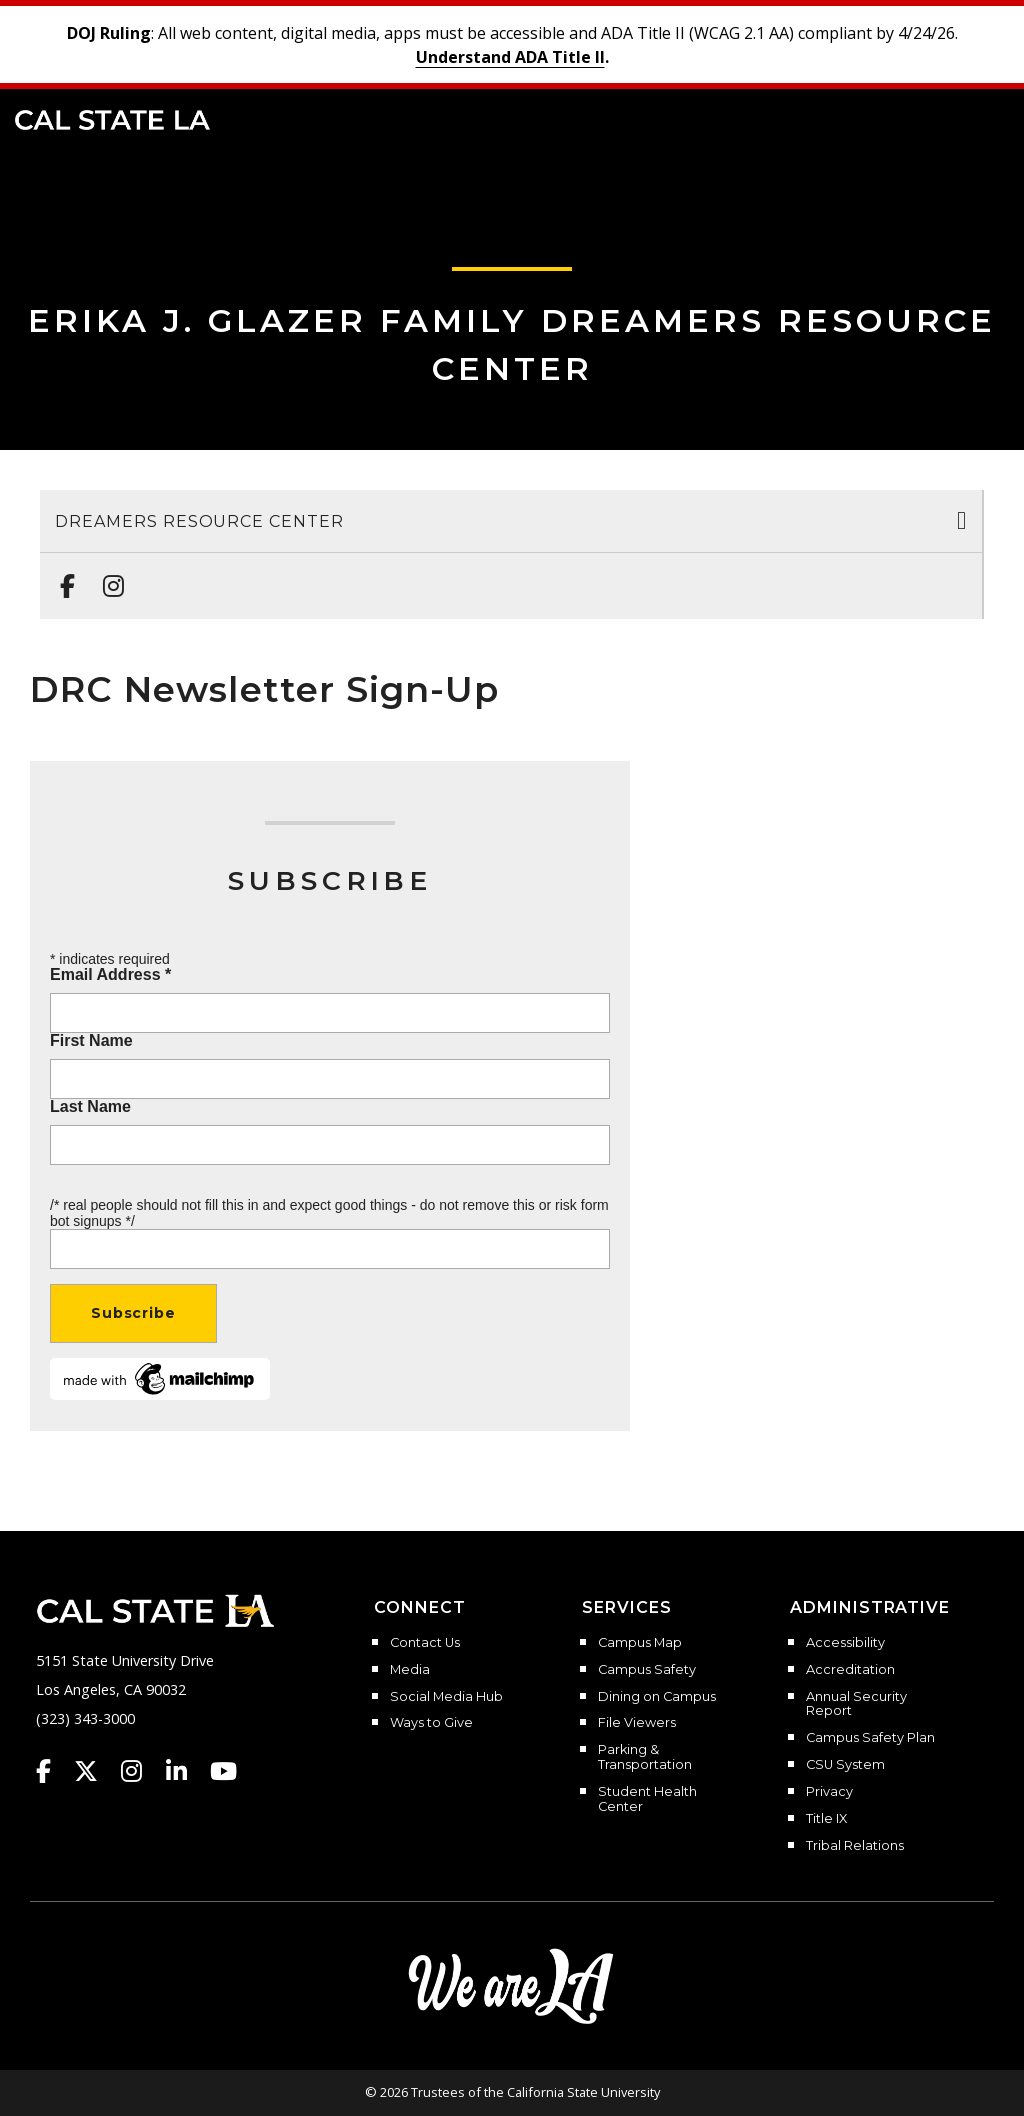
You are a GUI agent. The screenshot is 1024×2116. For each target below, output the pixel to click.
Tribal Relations (855, 1846)
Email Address (110, 975)
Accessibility (845, 1643)
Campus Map (640, 1643)
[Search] (947, 118)
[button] (979, 118)
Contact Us (425, 1643)
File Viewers (637, 1723)
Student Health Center (647, 1799)
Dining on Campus (657, 1697)
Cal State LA (112, 120)
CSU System (845, 1765)
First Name (91, 1041)
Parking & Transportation (645, 1757)
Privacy (829, 1792)
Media (410, 1670)
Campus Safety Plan (870, 1738)
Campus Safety (647, 1670)
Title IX (826, 1819)
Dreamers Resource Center (199, 521)
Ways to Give (431, 1723)
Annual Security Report (856, 1704)
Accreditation (850, 1670)
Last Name (90, 1107)
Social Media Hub (446, 1697)
